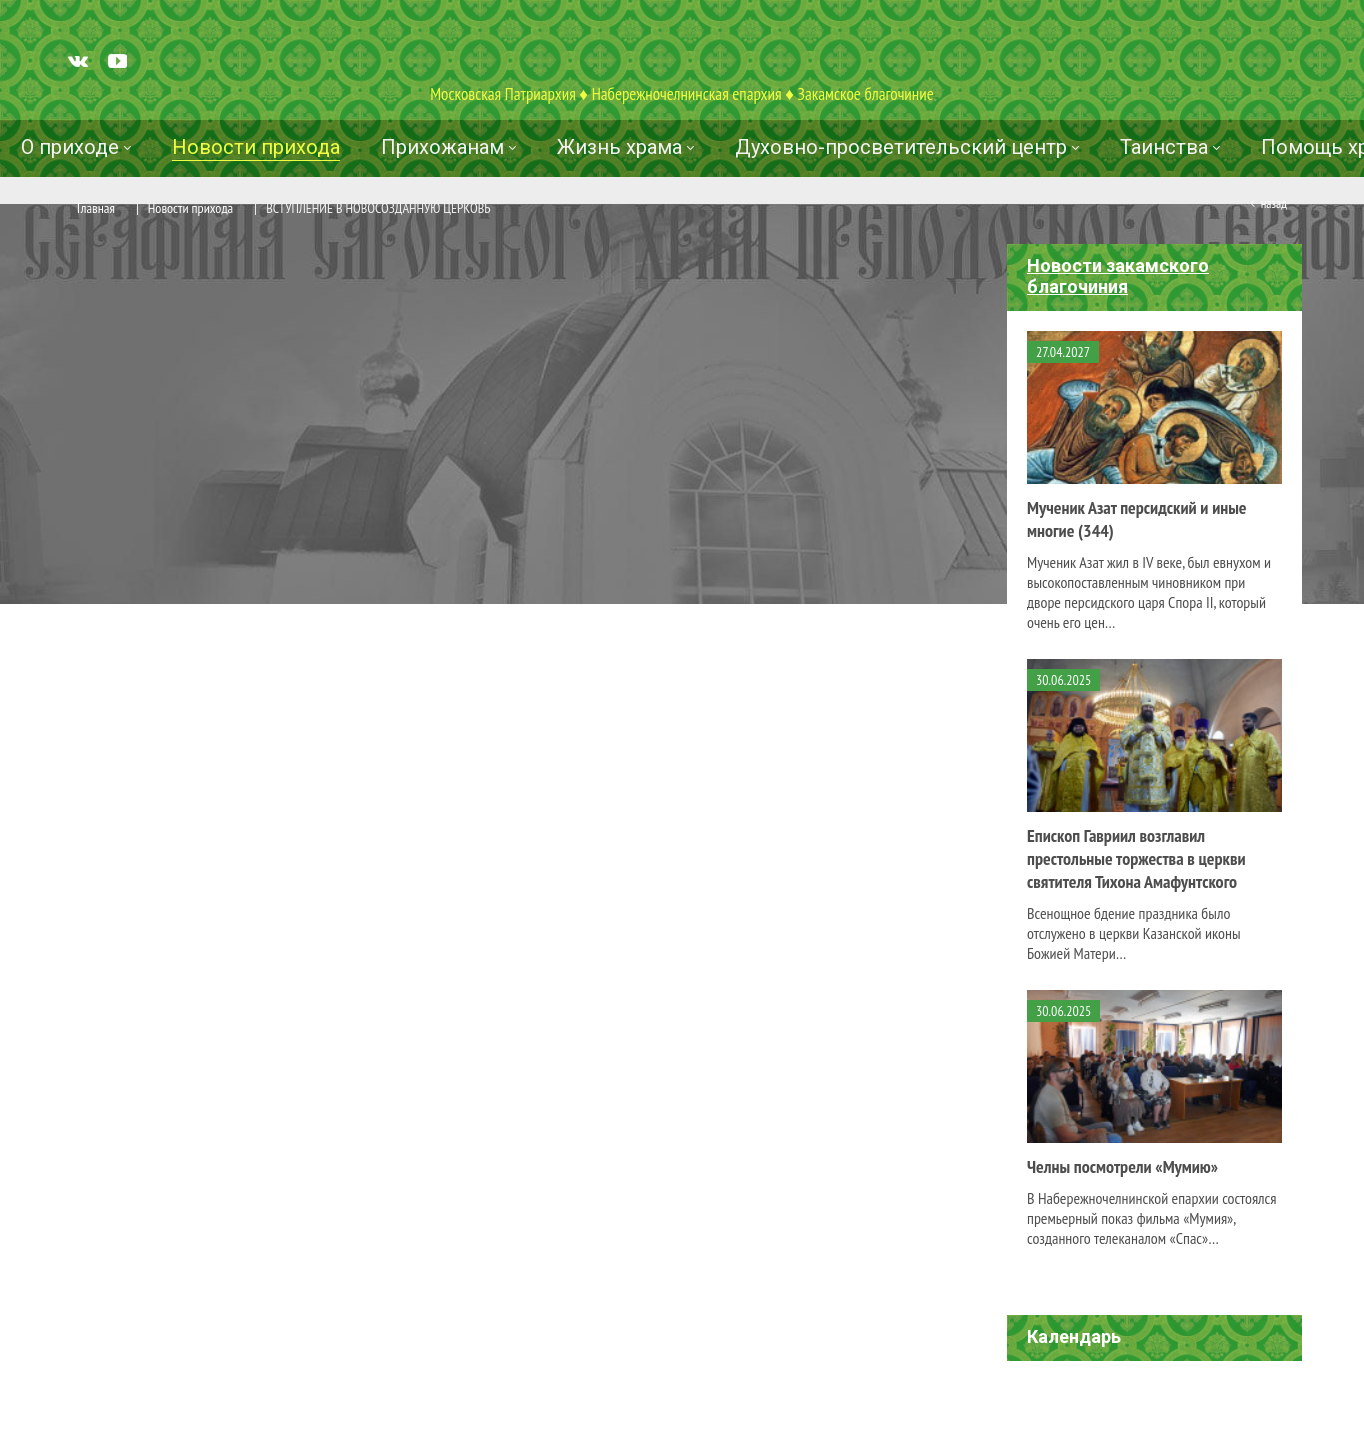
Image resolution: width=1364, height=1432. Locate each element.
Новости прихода (190, 208)
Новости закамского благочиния (1118, 276)
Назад (1274, 203)
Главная (96, 208)
